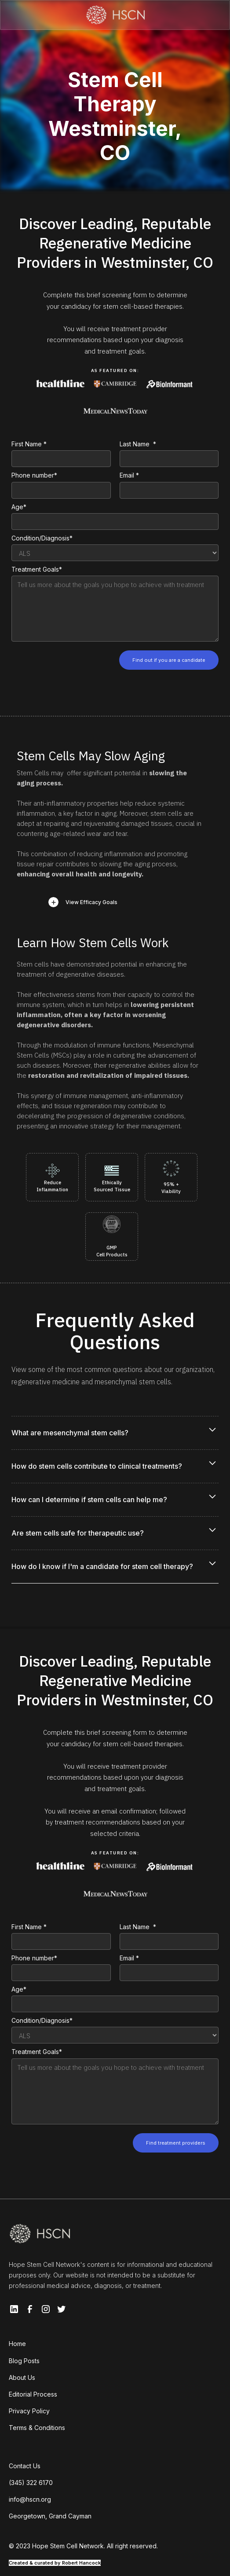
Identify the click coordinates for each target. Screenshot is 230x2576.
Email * (129, 475)
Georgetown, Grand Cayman (50, 2516)
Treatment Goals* (36, 569)
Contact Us (24, 2466)
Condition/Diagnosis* (42, 538)
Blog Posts (24, 2360)
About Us (22, 2377)
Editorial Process (33, 2394)
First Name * (29, 444)
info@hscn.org (30, 2499)
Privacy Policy (29, 2411)
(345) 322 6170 (31, 2482)
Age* (18, 507)
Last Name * (138, 444)
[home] (115, 15)
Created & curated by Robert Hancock (55, 2563)
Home (17, 2343)
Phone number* (34, 475)
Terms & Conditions (37, 2427)
